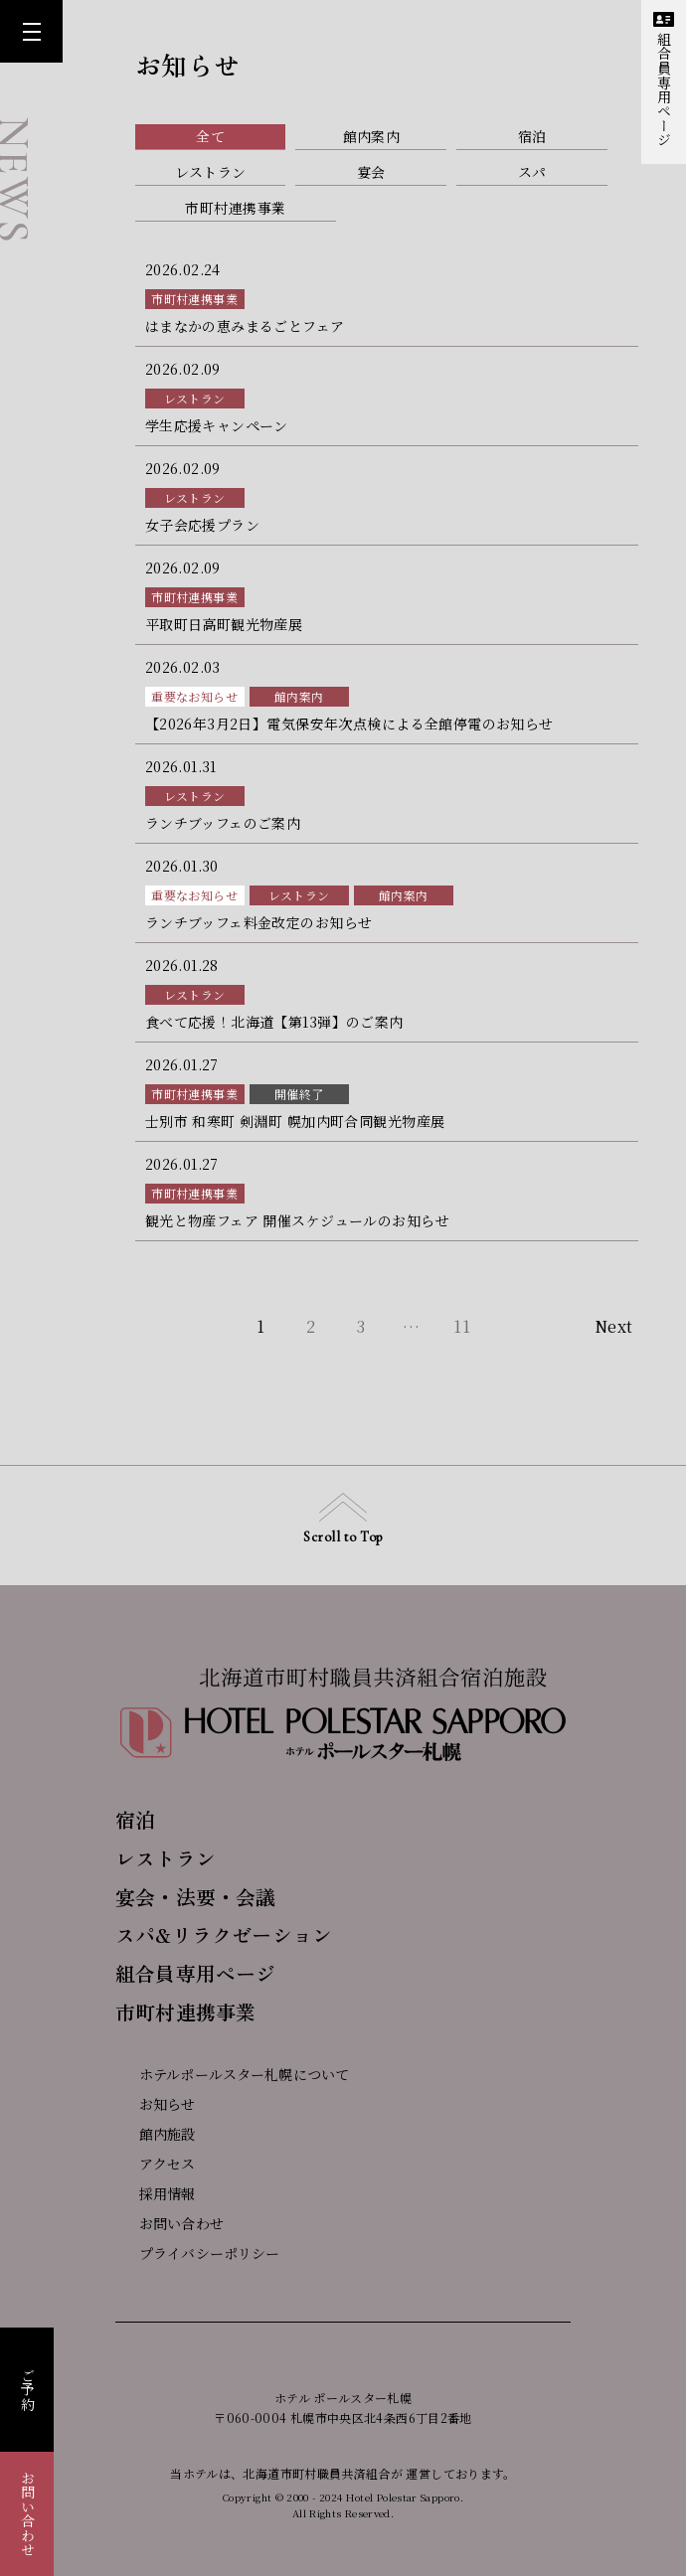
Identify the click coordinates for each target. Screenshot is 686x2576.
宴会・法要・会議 (195, 1896)
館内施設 (155, 2134)
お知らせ (155, 2104)
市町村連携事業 (194, 298)
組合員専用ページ (663, 79)
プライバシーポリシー (197, 2253)
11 (461, 1326)
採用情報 (155, 2193)
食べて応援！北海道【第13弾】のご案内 (274, 1022)
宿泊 (135, 1819)
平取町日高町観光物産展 (224, 624)
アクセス (155, 2164)
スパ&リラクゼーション (223, 1934)
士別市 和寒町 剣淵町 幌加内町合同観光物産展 (295, 1121)
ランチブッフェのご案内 (223, 823)
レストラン (195, 398)
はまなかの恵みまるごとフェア (245, 326)
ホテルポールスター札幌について (232, 2074)
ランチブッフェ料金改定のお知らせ (259, 922)
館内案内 (299, 696)
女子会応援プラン (202, 525)
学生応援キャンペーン (216, 425)
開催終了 (299, 1093)
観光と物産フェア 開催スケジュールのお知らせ (297, 1220)
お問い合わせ (28, 2514)
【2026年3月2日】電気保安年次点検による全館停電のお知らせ (349, 723)
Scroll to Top (342, 1519)
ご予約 (28, 2389)
